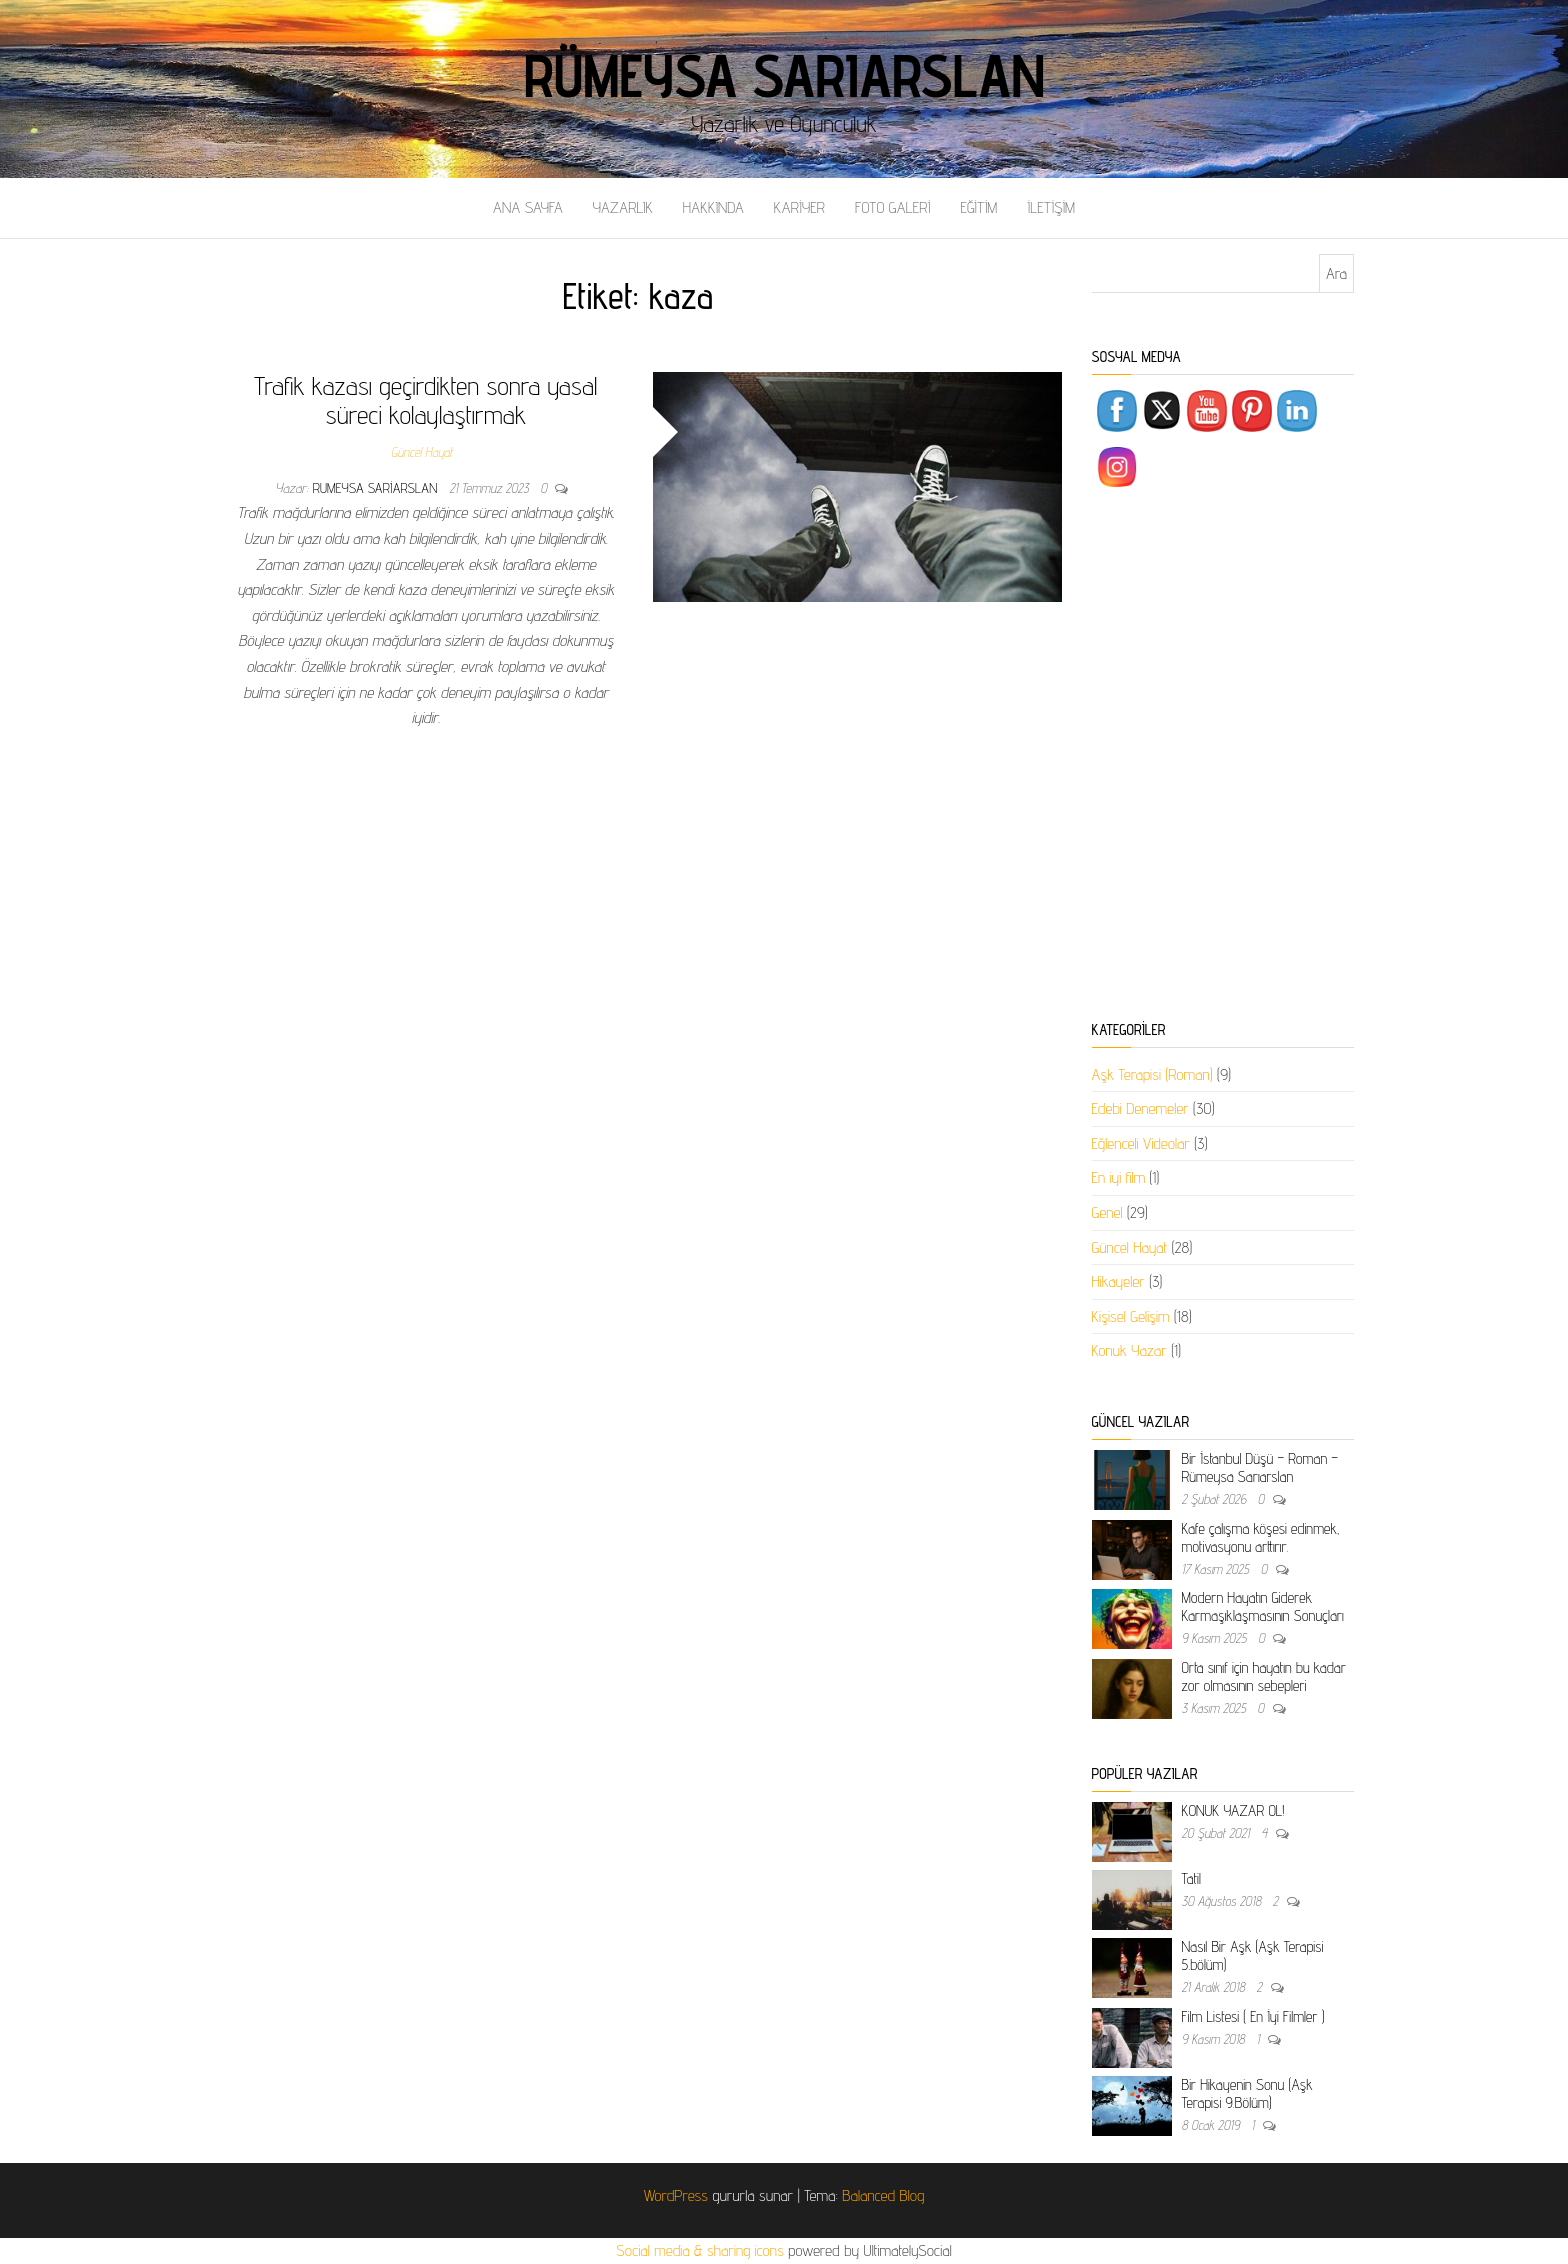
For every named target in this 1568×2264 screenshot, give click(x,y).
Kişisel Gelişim (1131, 1316)
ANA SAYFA (528, 207)
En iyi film (1119, 1177)
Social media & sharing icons (702, 2250)
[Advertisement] (1223, 758)
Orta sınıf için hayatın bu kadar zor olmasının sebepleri (1264, 1676)
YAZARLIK (623, 207)
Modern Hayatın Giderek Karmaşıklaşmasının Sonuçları (1263, 1606)
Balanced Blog (883, 2195)
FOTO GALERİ (893, 207)
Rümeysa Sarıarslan (784, 75)
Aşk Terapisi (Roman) (1152, 1074)
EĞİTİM (978, 207)
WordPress (676, 2195)
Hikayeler (1118, 1281)
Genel (1107, 1212)
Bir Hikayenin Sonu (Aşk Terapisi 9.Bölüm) (1247, 2093)
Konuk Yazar (1129, 1350)
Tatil (1191, 1878)
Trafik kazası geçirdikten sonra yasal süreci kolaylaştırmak (425, 400)
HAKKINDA (713, 207)
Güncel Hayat (422, 452)
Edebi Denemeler (1140, 1108)
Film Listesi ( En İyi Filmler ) (1253, 2016)
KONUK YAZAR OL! (1233, 1810)
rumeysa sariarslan (377, 488)
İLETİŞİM (1051, 207)
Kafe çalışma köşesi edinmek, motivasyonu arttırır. (1261, 1537)
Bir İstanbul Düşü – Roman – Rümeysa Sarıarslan (1260, 1467)
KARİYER (799, 207)
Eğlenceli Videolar (1141, 1143)
